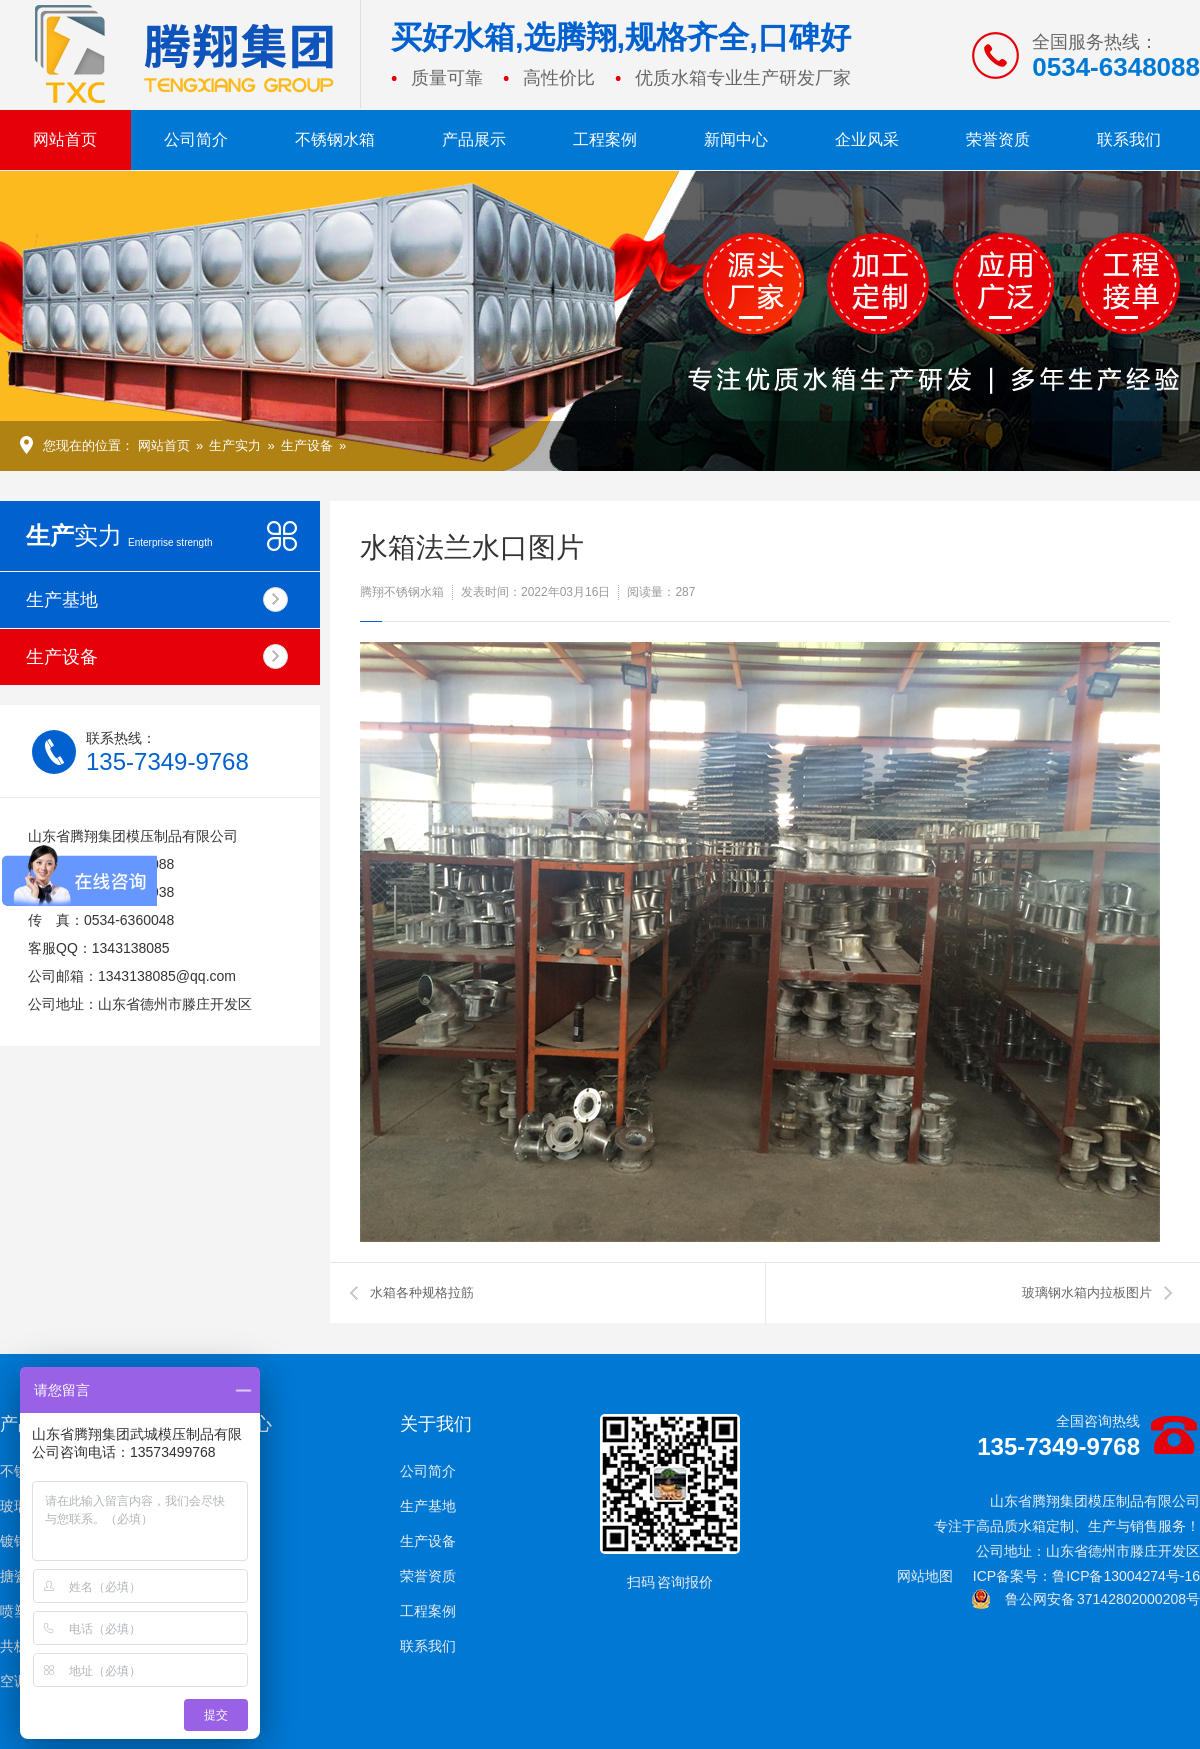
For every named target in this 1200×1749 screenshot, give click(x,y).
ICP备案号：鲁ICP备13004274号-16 (1086, 1576)
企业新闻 (228, 1471)
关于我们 (436, 1424)
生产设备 (307, 445)
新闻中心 (736, 139)
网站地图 (925, 1576)
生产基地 (157, 599)
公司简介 (196, 139)
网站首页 (65, 139)
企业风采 (867, 139)
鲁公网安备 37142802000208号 (1085, 1599)
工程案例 (605, 139)
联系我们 (1129, 139)
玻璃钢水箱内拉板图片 (1087, 1292)
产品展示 (474, 139)
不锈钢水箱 (335, 139)
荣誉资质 (998, 139)
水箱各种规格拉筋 (422, 1292)
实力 (119, 535)
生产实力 (235, 445)
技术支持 (228, 1506)
